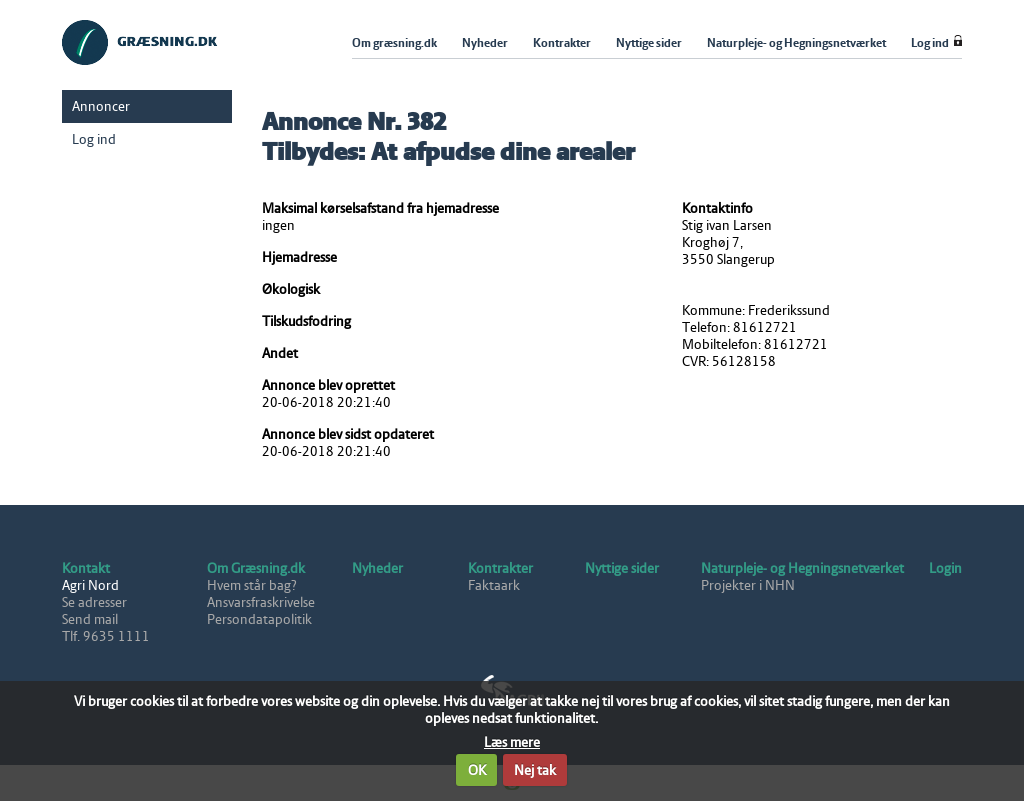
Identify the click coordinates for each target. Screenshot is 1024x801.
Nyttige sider (622, 568)
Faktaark (494, 585)
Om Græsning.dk (256, 568)
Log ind (94, 139)
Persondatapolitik (259, 619)
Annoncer (101, 106)
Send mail (90, 619)
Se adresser (94, 602)
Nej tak (535, 770)
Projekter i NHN (748, 585)
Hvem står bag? (252, 585)
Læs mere (512, 742)
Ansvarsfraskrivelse (261, 602)
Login (945, 568)
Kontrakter (500, 568)
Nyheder (377, 568)
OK (477, 770)
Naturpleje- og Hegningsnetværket (802, 568)
